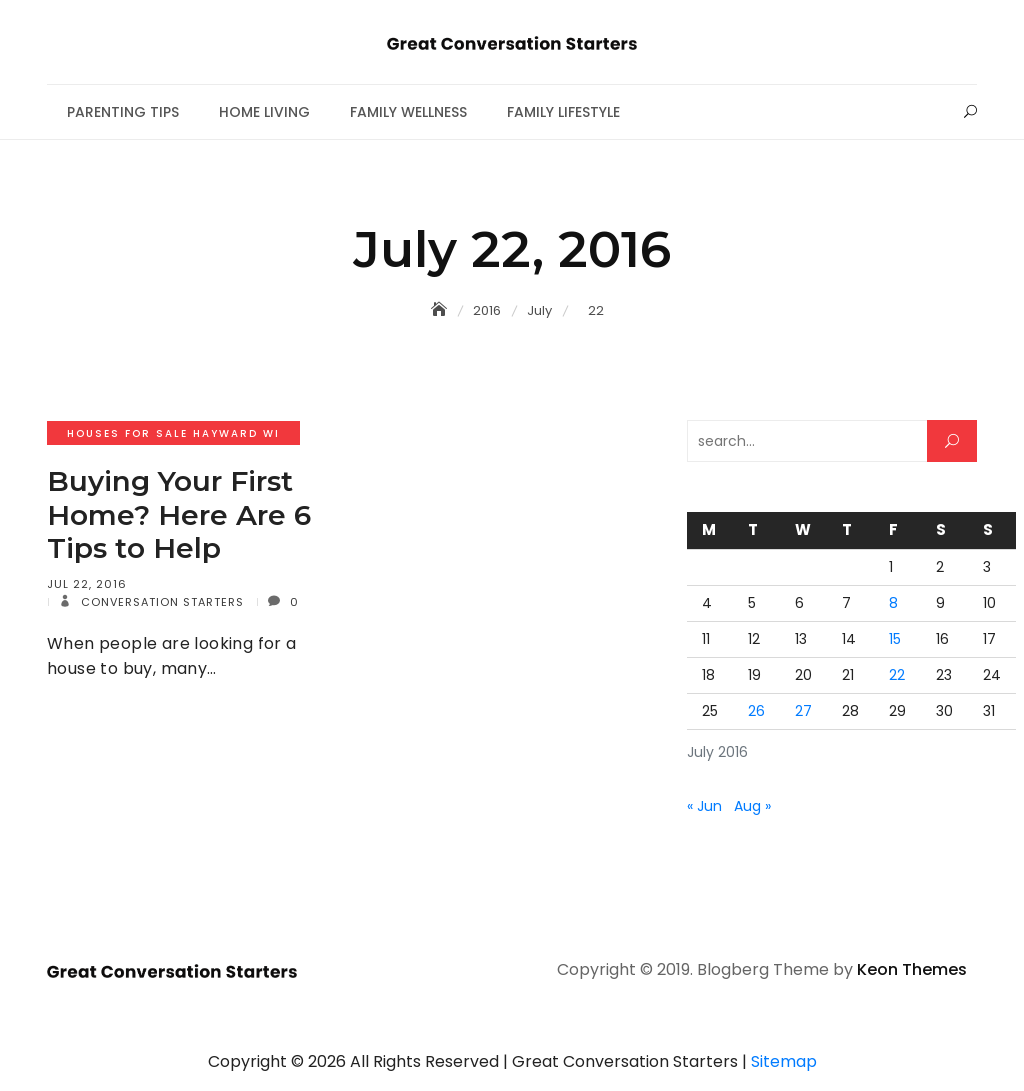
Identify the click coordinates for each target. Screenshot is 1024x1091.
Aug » (752, 806)
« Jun (704, 806)
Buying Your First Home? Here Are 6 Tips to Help (179, 514)
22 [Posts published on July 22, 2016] (897, 675)
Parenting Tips (123, 112)
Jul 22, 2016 (87, 584)
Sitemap (784, 1061)
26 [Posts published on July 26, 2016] (756, 711)
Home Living (264, 112)
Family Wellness (408, 112)
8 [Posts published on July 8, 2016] (893, 603)
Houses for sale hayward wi (173, 433)
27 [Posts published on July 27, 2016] (803, 711)
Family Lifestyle (563, 112)
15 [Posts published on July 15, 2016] (895, 639)
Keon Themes (912, 969)
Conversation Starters (160, 602)
